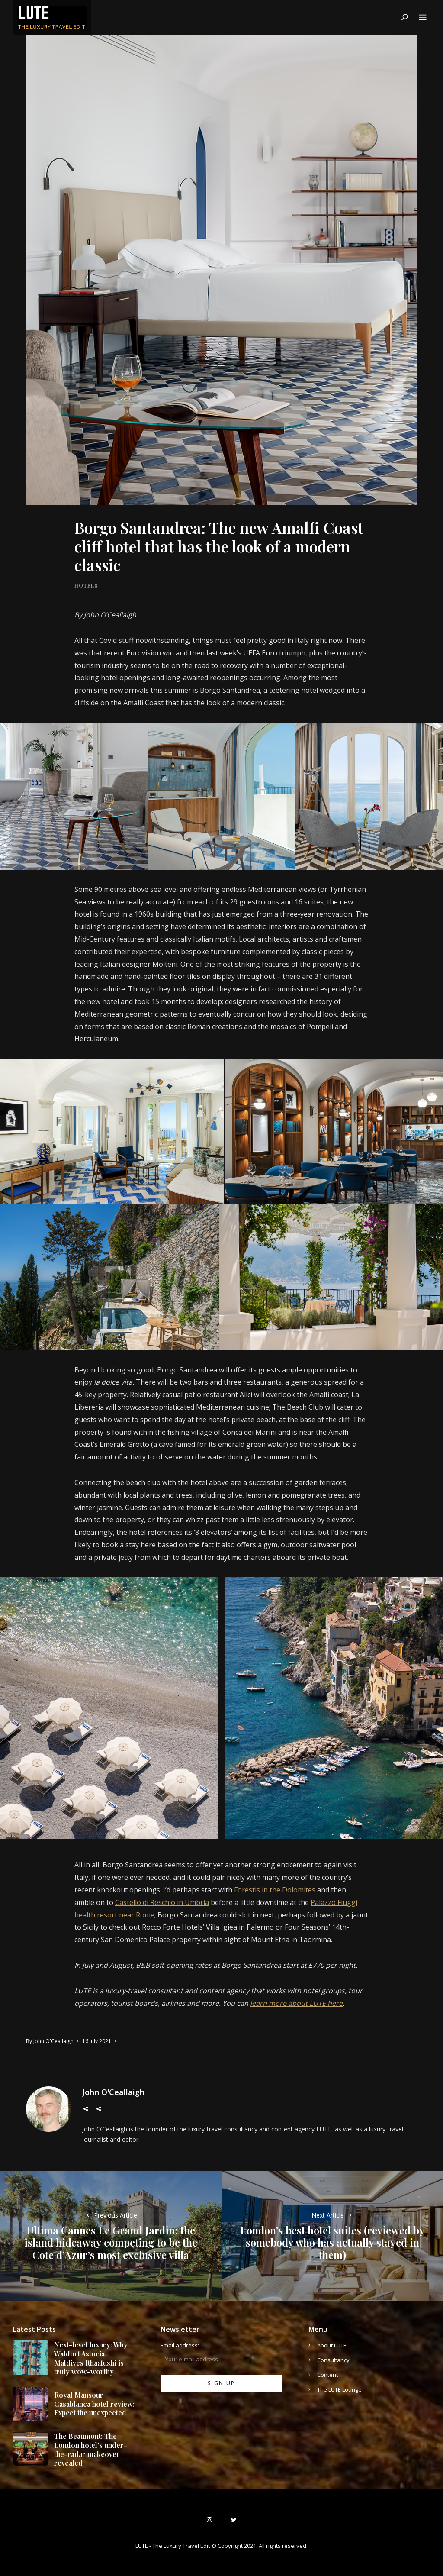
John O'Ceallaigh (53, 2041)
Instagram (98, 2108)
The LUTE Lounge (339, 2389)
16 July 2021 (96, 2041)
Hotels (86, 585)
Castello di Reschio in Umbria (162, 1902)
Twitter (85, 2108)
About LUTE (332, 2345)
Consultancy (333, 2360)
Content (327, 2375)
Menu (423, 18)
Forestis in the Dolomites (274, 1890)
